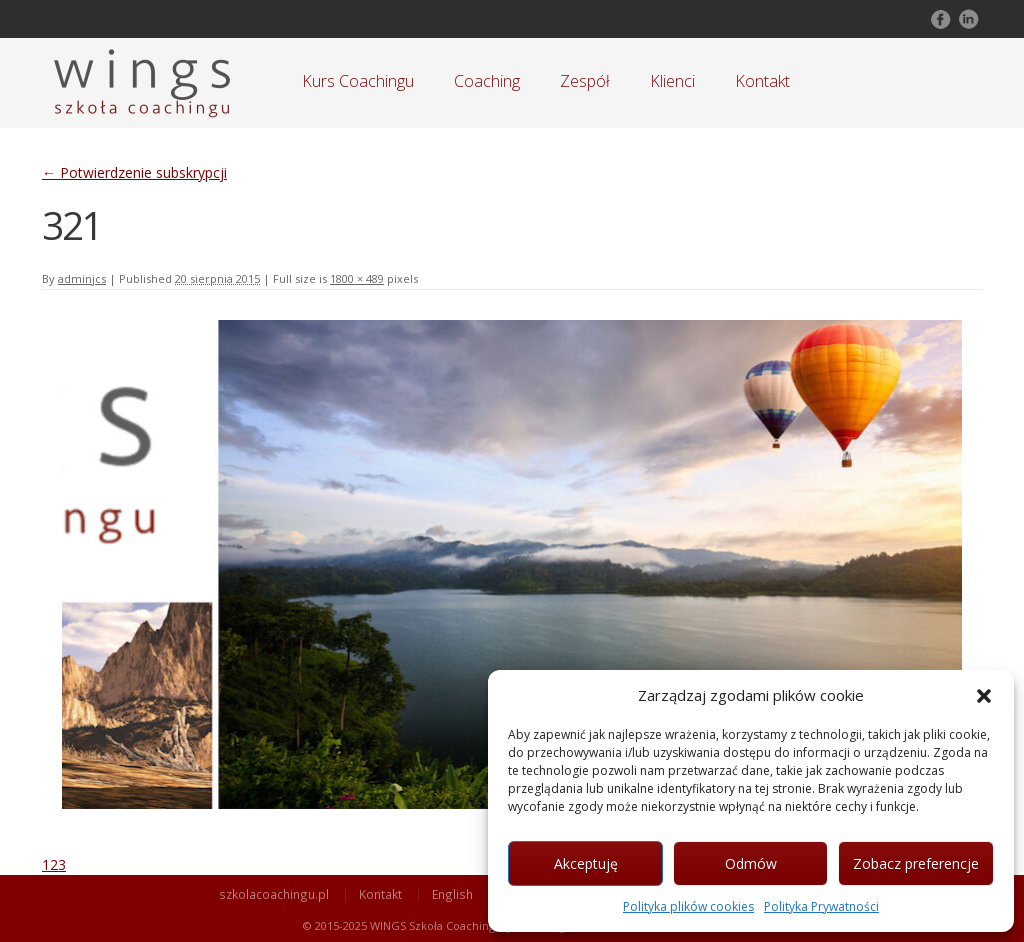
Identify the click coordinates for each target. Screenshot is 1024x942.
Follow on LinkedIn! (967, 19)
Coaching (487, 81)
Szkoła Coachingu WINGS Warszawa (142, 83)
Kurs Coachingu (358, 81)
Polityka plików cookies (688, 906)
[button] (984, 696)
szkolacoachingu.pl (274, 894)
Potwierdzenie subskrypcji (134, 172)
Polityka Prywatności (821, 906)
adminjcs (82, 278)
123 (54, 864)
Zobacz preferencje (916, 863)
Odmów (751, 863)
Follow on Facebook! (939, 19)
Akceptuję (586, 863)
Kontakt (762, 81)
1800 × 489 (357, 278)
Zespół (585, 81)
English (452, 894)
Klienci (672, 81)
